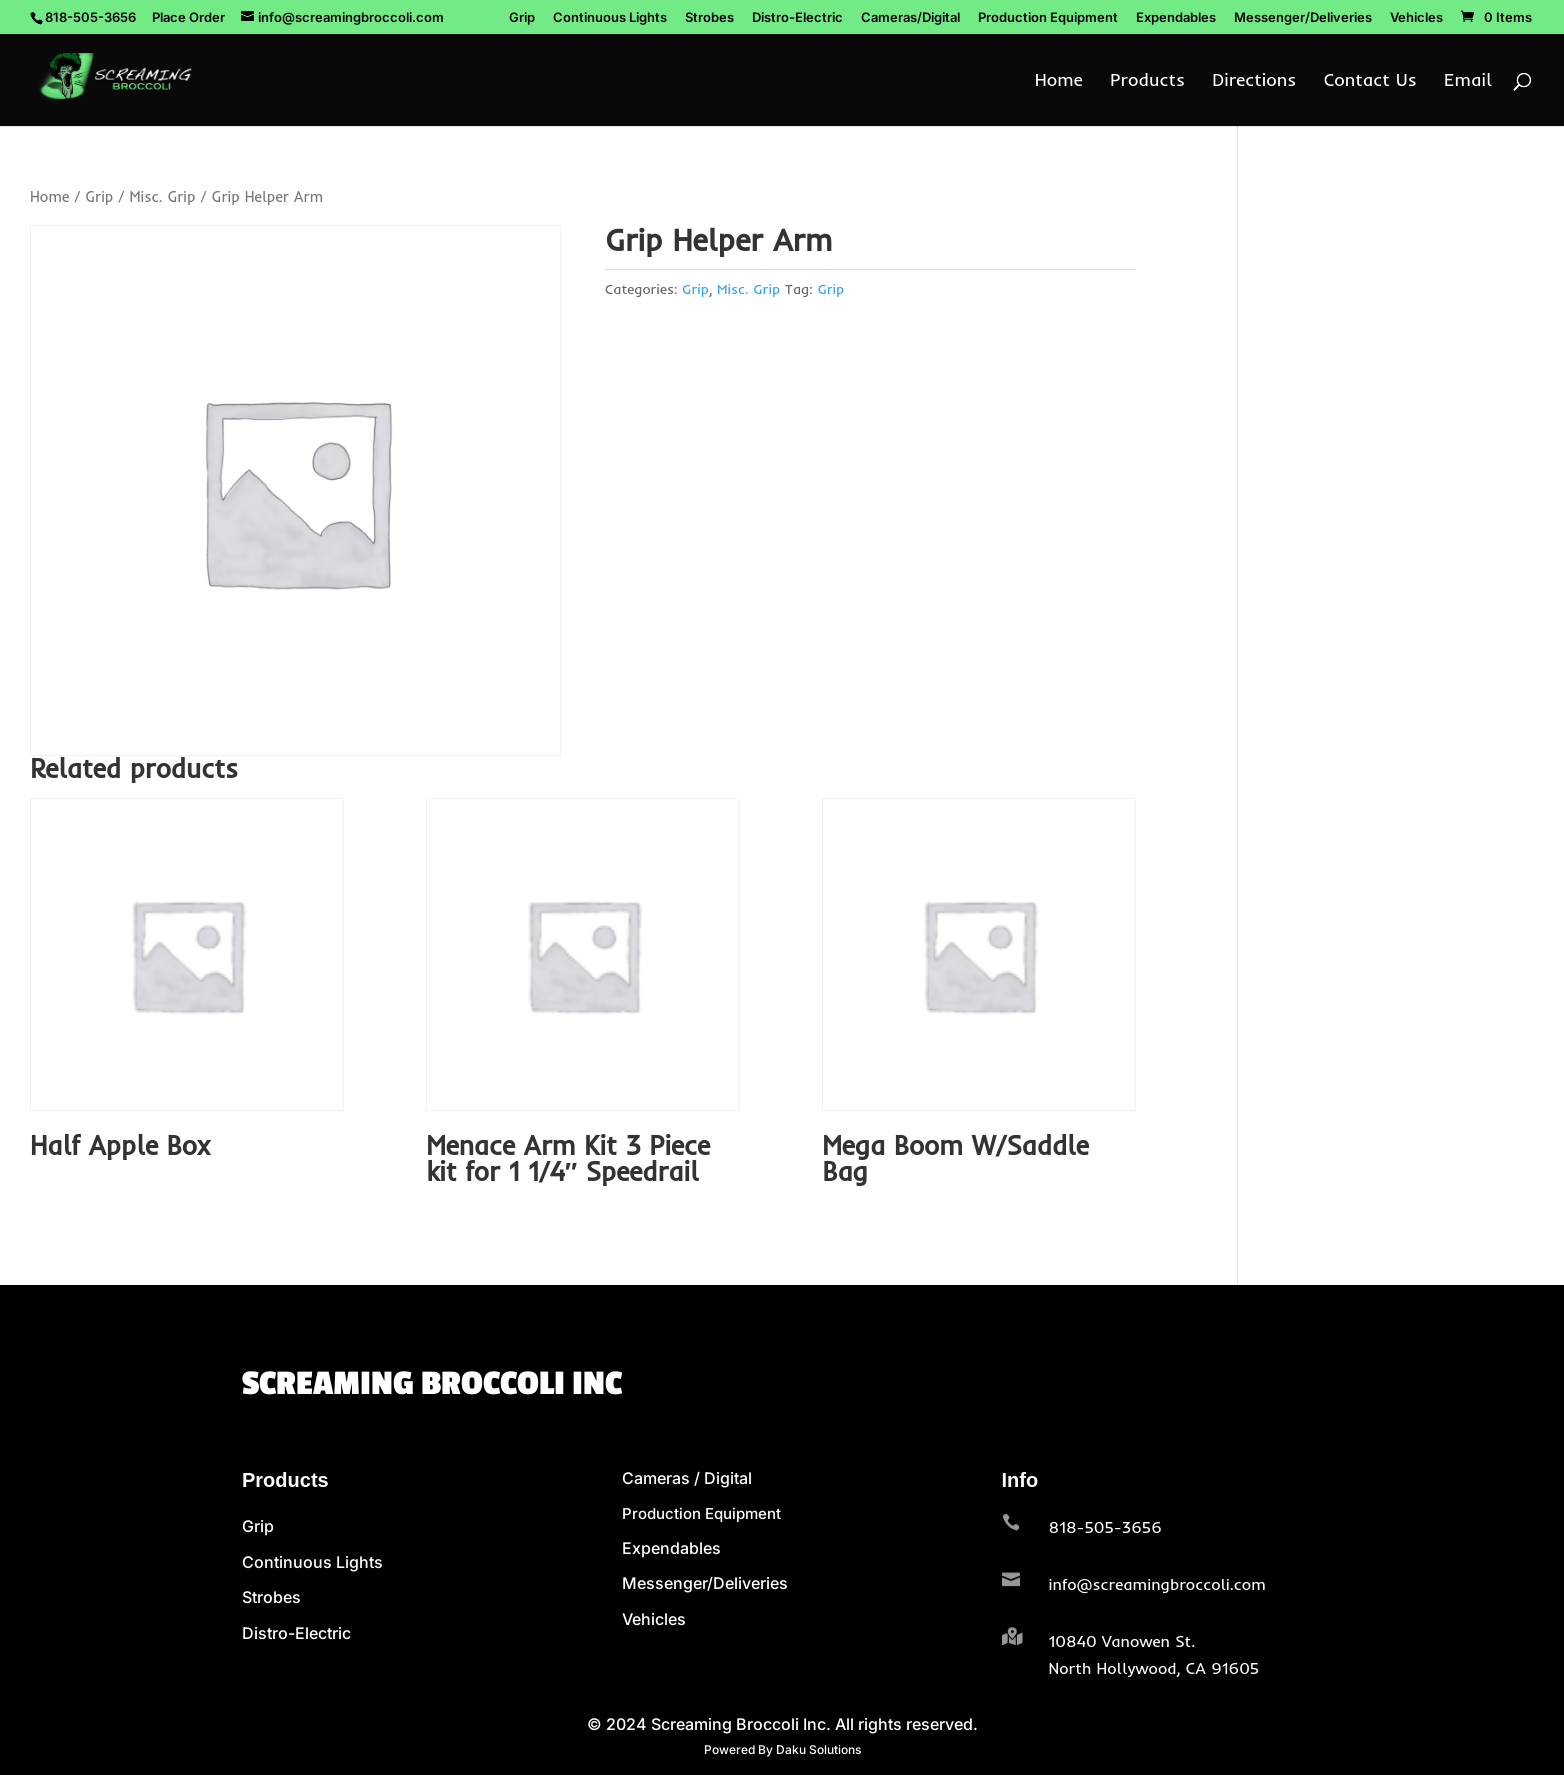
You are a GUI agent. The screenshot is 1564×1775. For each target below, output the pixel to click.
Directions (1254, 82)
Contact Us (1370, 82)
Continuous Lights (610, 18)
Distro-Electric (797, 18)
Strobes (709, 18)
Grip (522, 18)
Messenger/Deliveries (1303, 18)
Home (1059, 82)
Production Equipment (1048, 18)
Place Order (188, 17)
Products (1147, 82)
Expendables (1176, 18)
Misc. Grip (162, 196)
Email (1468, 82)
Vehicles (1416, 18)
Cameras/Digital (910, 18)
